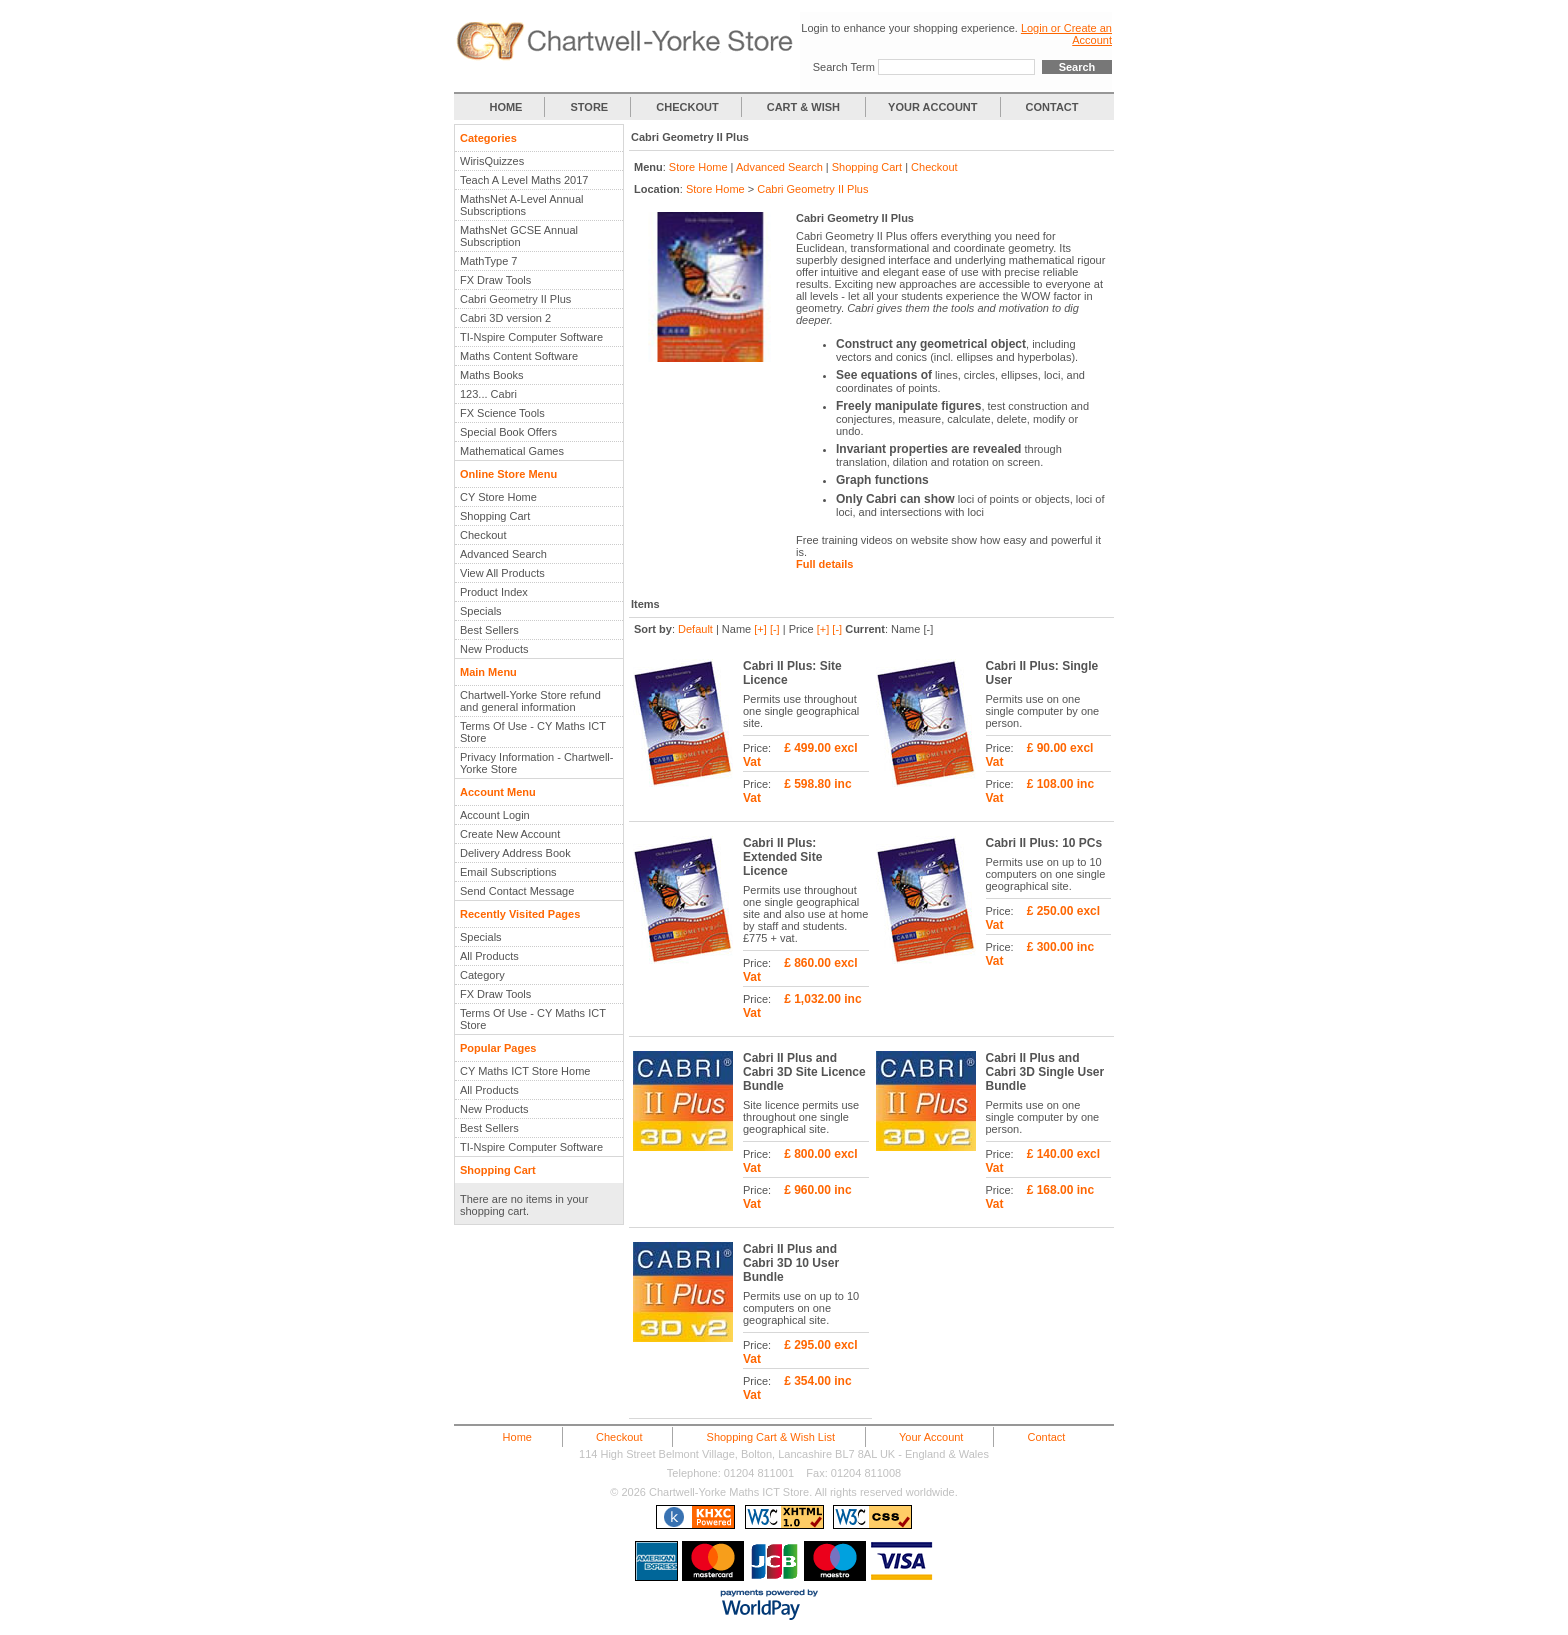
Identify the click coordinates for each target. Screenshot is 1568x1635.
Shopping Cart (495, 516)
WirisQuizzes (492, 161)
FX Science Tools (502, 413)
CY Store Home (498, 497)
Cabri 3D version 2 (505, 318)
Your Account (931, 1437)
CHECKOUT (687, 107)
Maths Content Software (519, 356)
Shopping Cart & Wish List (771, 1437)
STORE (590, 107)
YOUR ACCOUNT (932, 107)
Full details (824, 564)
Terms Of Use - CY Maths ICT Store (533, 732)
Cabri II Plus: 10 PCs (1044, 843)
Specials (481, 611)
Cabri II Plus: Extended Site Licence (782, 857)
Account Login (495, 815)
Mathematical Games (512, 451)
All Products (489, 956)
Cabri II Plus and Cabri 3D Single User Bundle (1045, 1072)
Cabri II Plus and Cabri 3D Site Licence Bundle (804, 1072)
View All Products (502, 573)
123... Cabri (488, 394)
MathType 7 (488, 261)
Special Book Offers (508, 432)
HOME (505, 107)
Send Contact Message (517, 891)
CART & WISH (805, 107)
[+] (760, 629)
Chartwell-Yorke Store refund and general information (530, 701)
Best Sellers (489, 630)
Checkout (483, 535)
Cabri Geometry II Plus (515, 299)
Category (482, 975)
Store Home (698, 167)
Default (695, 629)
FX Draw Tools (495, 280)
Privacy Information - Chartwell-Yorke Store (536, 763)
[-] (775, 629)
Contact (1046, 1437)
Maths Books (492, 375)
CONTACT (1052, 107)
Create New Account (510, 834)
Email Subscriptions (508, 872)
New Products (494, 649)
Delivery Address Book (515, 853)
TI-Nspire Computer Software (531, 337)
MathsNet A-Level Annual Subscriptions (522, 205)
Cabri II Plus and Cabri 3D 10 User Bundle (791, 1263)
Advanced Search (503, 554)
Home (517, 1437)
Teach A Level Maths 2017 (524, 180)
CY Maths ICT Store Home (525, 1071)
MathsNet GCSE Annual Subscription (519, 236)
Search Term (844, 67)
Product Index (494, 592)
